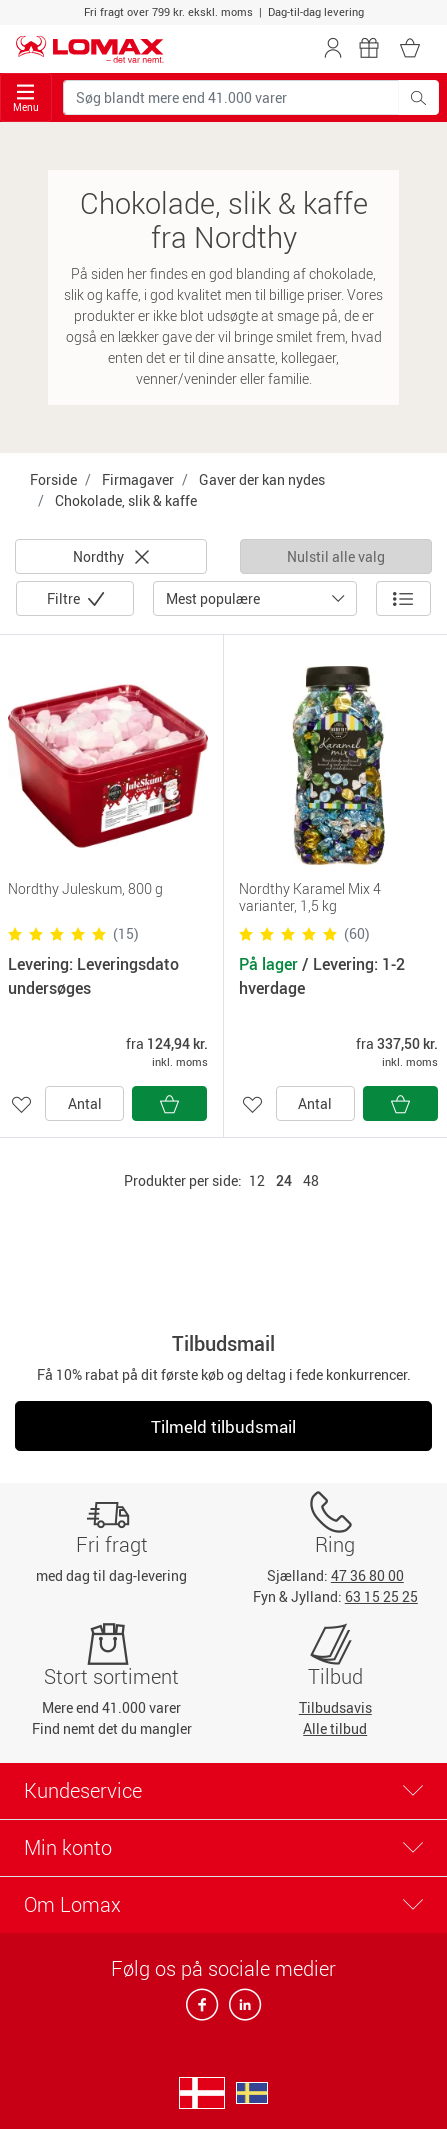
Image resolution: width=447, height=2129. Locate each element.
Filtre (65, 598)
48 (311, 1180)
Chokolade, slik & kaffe (126, 500)
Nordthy (111, 556)
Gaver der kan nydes (262, 479)
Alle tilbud (335, 1728)
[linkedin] (241, 2010)
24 (284, 1180)
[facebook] (203, 2010)
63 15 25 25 (381, 1596)
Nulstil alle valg (336, 556)
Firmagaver (138, 479)
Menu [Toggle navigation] (26, 98)
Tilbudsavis (335, 1707)
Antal (85, 1103)
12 (257, 1180)
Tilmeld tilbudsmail (223, 1426)
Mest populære (213, 598)
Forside (53, 479)
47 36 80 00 (367, 1575)
